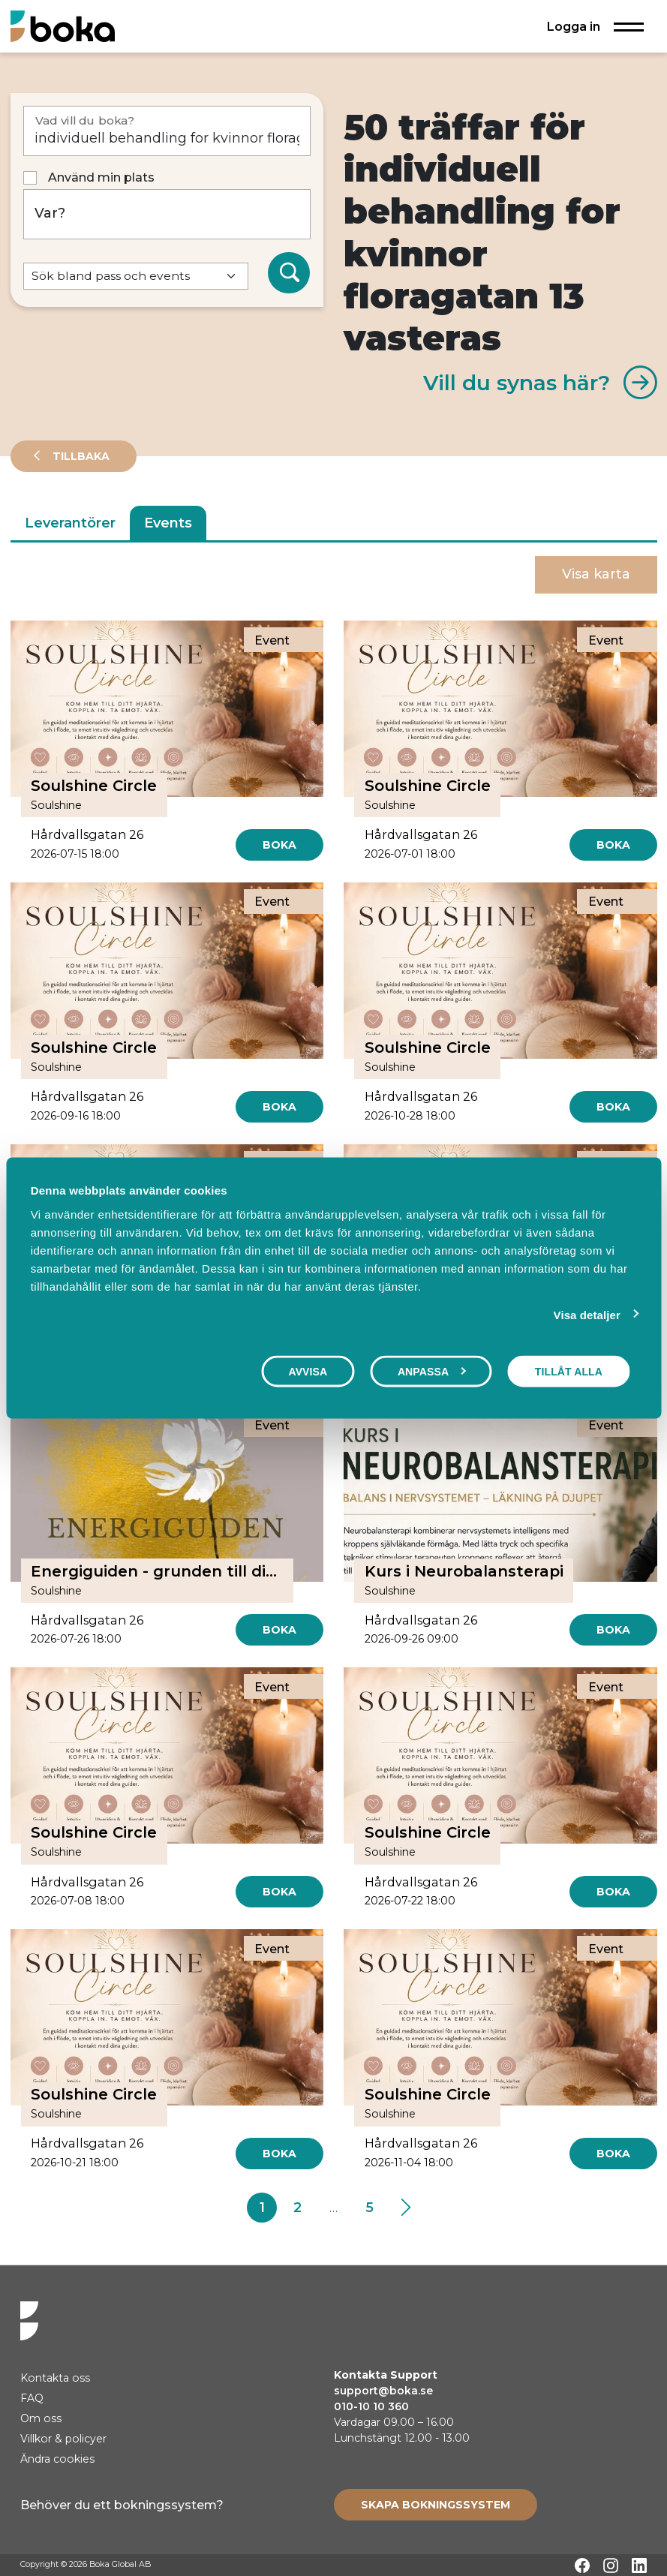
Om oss (41, 2418)
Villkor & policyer (63, 2438)
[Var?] (167, 214)
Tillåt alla (568, 1372)
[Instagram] (610, 2565)
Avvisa (307, 1372)
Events (168, 523)
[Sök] (289, 273)
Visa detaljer (587, 1315)
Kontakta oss (55, 2378)
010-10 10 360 (371, 2406)
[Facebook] (582, 2565)
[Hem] (63, 26)
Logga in (573, 26)
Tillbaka (80, 456)
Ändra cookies (57, 2459)
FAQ (32, 2398)
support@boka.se (383, 2390)
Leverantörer (70, 523)
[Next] (405, 2207)
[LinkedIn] (639, 2565)
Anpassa (432, 1372)
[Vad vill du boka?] (167, 131)
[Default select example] (136, 276)
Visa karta (596, 574)
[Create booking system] (435, 2504)
